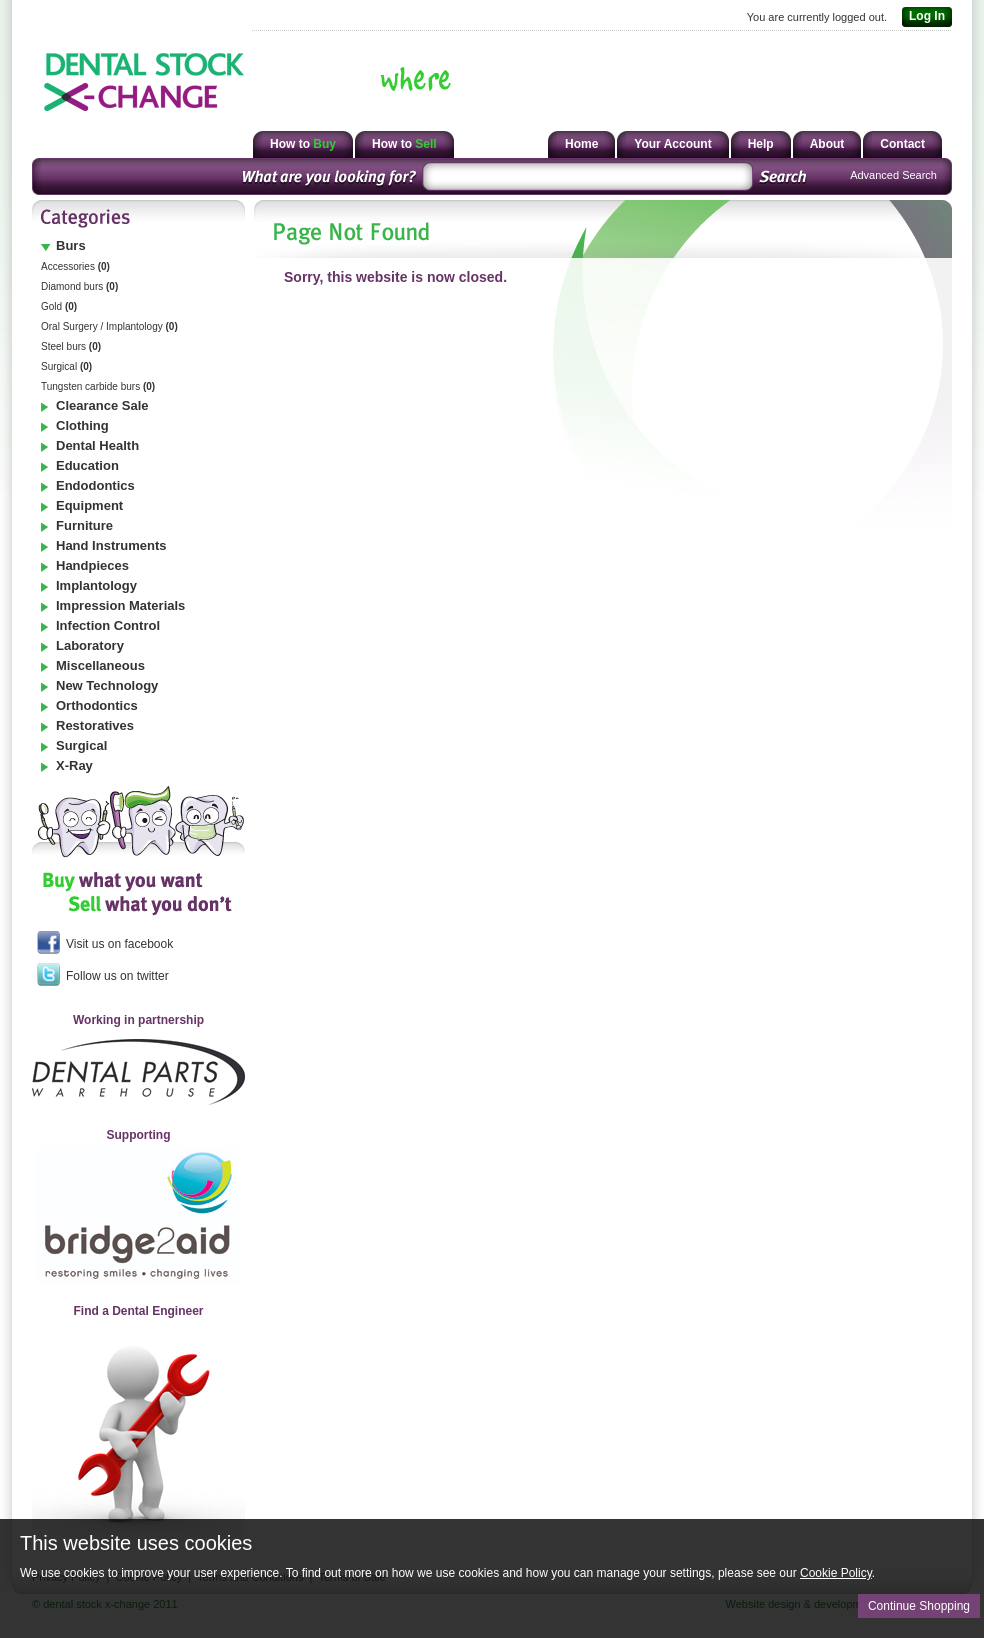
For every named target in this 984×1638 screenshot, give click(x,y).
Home (581, 144)
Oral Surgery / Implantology (109, 326)
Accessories (75, 266)
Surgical (66, 366)
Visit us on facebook (105, 942)
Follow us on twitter (103, 974)
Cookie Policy (836, 1573)
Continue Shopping (919, 1606)
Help (761, 144)
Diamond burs (79, 286)
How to (303, 144)
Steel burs (71, 346)
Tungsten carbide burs (98, 386)
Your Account (672, 144)
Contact (902, 144)
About (827, 144)
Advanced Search (893, 175)
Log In (923, 17)
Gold (59, 306)
